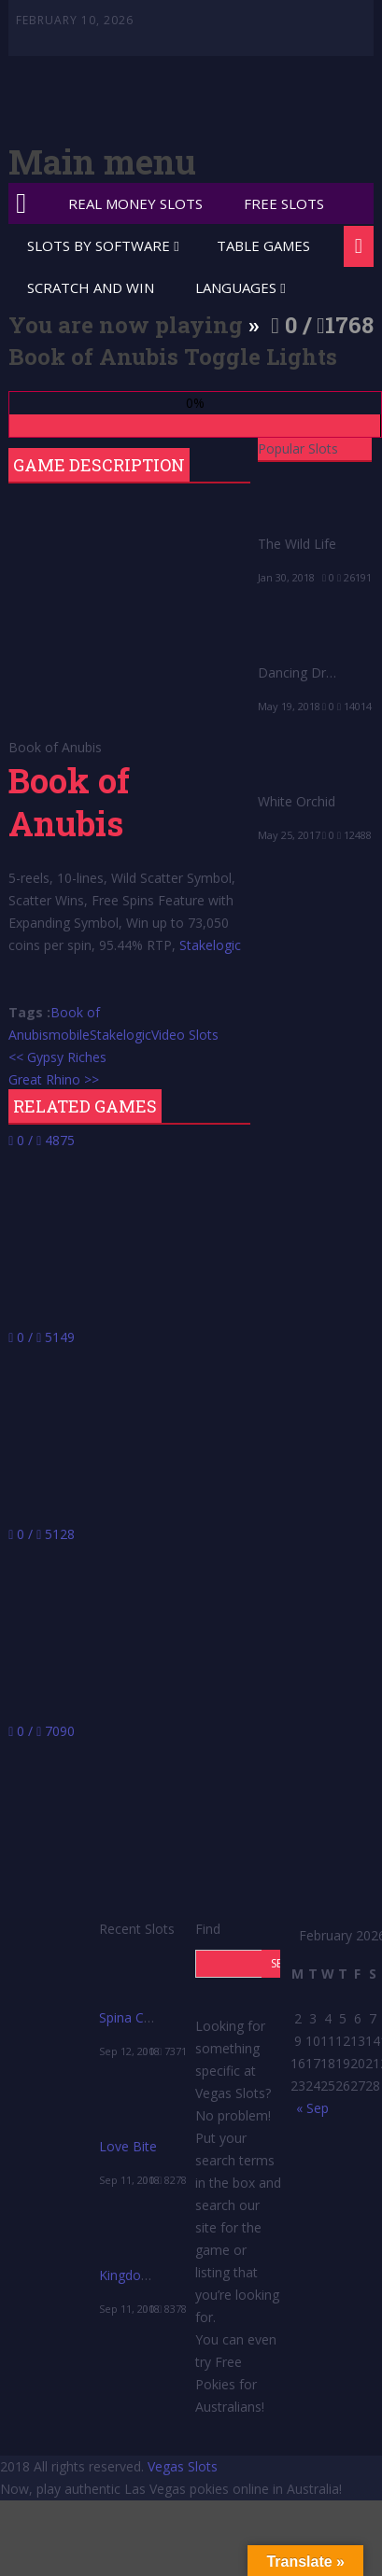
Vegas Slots (183, 2466)
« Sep (312, 2108)
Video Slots (185, 1034)
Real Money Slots (135, 203)
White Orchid (296, 801)
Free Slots (284, 203)
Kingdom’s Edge (147, 2275)
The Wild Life (297, 544)
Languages (235, 287)
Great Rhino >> (53, 1079)
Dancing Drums (305, 672)
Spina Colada (138, 2017)
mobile (69, 1034)
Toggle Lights (260, 356)
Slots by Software (98, 245)
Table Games (263, 245)
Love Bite (128, 2146)
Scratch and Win (90, 287)
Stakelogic (210, 945)
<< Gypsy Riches (57, 1057)
